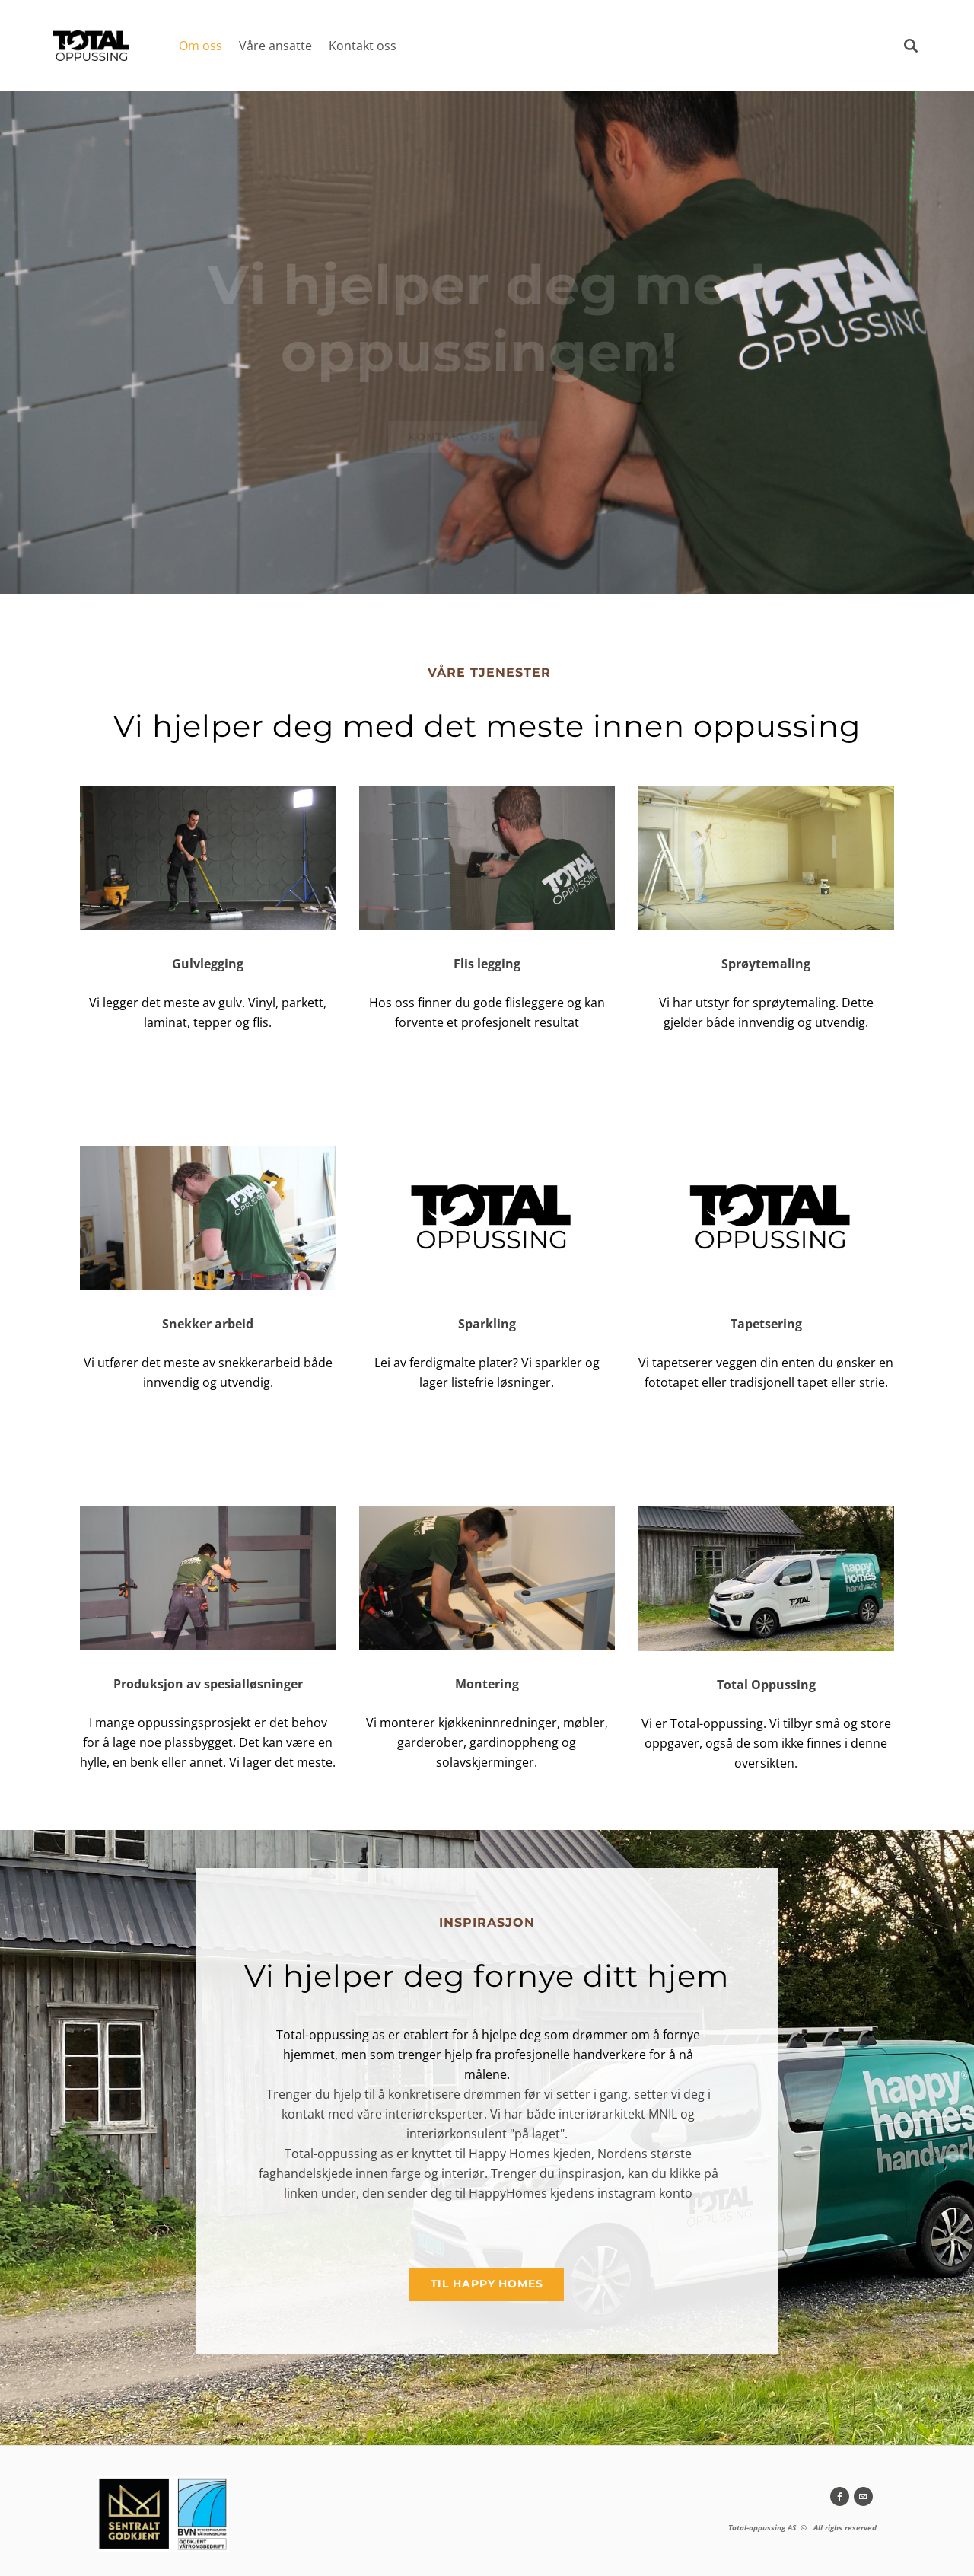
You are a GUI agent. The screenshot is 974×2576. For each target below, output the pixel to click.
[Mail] (863, 2496)
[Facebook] (839, 2496)
